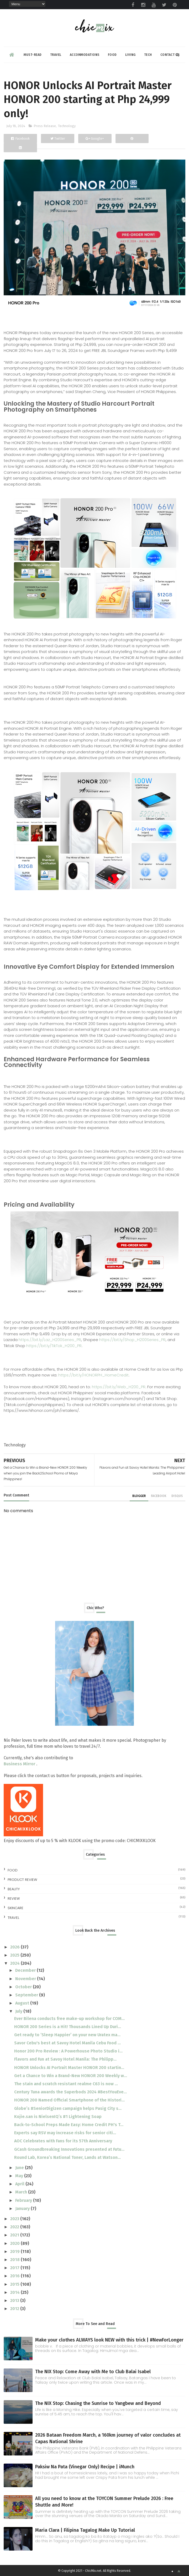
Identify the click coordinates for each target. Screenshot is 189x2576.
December (26, 1970)
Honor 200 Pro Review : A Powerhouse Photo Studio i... (68, 2051)
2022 (15, 2226)
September (27, 1994)
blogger (139, 1496)
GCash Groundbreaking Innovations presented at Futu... (69, 2149)
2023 (15, 2218)
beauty (14, 1889)
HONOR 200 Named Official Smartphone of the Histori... (69, 2100)
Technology (67, 126)
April (20, 2183)
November (26, 1978)
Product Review (22, 1879)
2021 (15, 2234)
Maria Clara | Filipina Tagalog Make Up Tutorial (85, 2530)
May (19, 2175)
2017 (15, 2267)
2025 (15, 1955)
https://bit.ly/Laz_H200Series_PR (50, 1339)
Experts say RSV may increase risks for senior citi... (65, 2132)
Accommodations (84, 55)
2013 (15, 2300)
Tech (148, 55)
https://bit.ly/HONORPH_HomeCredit (93, 1375)
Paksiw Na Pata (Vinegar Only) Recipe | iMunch (84, 2467)
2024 (15, 1963)
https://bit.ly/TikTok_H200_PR (54, 1345)
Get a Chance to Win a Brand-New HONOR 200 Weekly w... (70, 2075)
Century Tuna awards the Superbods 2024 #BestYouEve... (70, 2091)
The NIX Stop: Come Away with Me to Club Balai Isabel (93, 2372)
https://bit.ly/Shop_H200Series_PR (132, 1339)
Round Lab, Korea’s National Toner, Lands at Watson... (67, 2157)
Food (112, 55)
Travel (55, 55)
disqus (177, 1496)
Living (130, 55)
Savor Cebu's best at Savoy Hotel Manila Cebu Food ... (67, 2042)
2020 (15, 2243)
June (20, 2167)
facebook (158, 1496)
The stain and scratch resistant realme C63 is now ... (66, 2083)
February (24, 2200)
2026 (15, 1947)
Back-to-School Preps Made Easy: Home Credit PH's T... (68, 2124)
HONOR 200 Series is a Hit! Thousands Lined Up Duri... (67, 2026)
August (22, 2003)
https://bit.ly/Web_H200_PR (118, 1387)
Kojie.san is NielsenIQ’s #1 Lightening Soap (58, 2116)
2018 (15, 2259)
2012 (15, 2308)
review (14, 1898)
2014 (15, 2292)
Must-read (33, 55)
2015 (15, 2284)
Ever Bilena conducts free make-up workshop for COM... (69, 2018)
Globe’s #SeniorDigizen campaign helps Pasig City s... (68, 2108)
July (19, 2011)
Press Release (45, 126)
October (24, 1986)
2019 (15, 2251)
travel (13, 1917)
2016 (15, 2275)
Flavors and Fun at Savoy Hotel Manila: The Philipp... (65, 2059)
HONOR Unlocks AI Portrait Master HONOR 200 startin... (69, 2067)
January (23, 2208)
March (21, 2192)
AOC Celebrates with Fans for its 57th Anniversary (63, 2140)
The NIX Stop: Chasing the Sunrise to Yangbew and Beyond (98, 2403)
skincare (15, 1907)
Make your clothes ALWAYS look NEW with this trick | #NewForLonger (109, 2340)
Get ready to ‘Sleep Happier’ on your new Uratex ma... (67, 2034)
